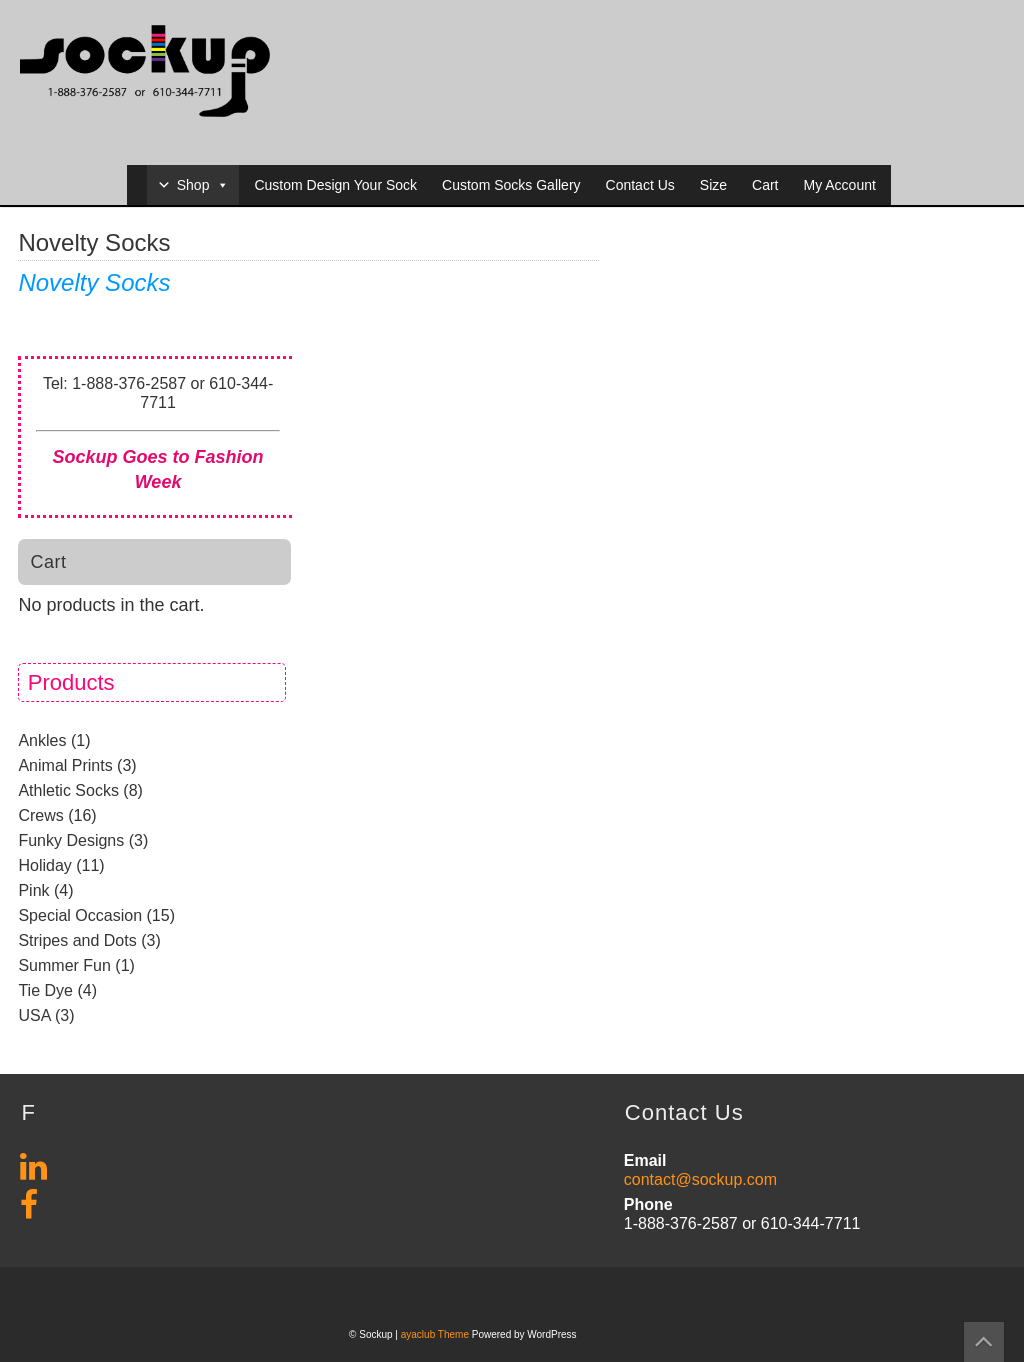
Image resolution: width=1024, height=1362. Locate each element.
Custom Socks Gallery (511, 185)
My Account (839, 185)
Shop (203, 185)
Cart (765, 185)
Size (713, 185)
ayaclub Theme (436, 1334)
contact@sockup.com (700, 1179)
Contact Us (640, 185)
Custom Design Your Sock (335, 185)
